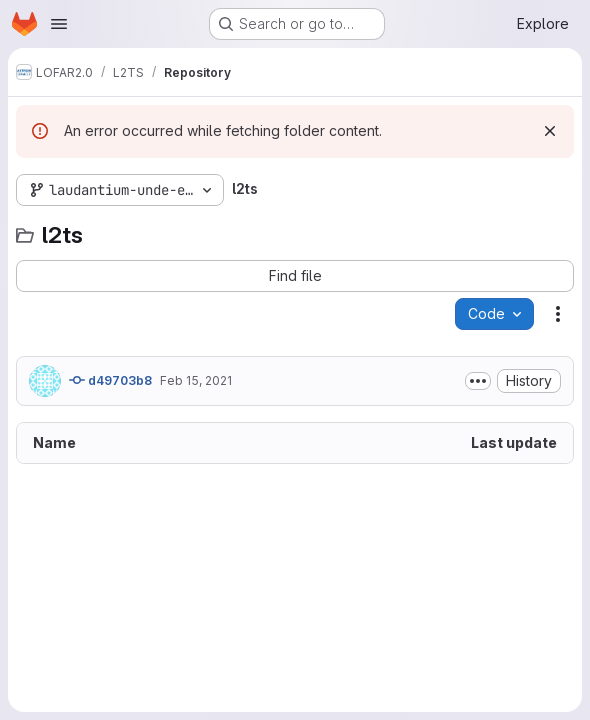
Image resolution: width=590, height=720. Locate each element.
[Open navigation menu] (59, 24)
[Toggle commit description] (478, 381)
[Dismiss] (550, 131)
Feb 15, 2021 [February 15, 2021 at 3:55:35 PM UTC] (196, 380)
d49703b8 (110, 380)
